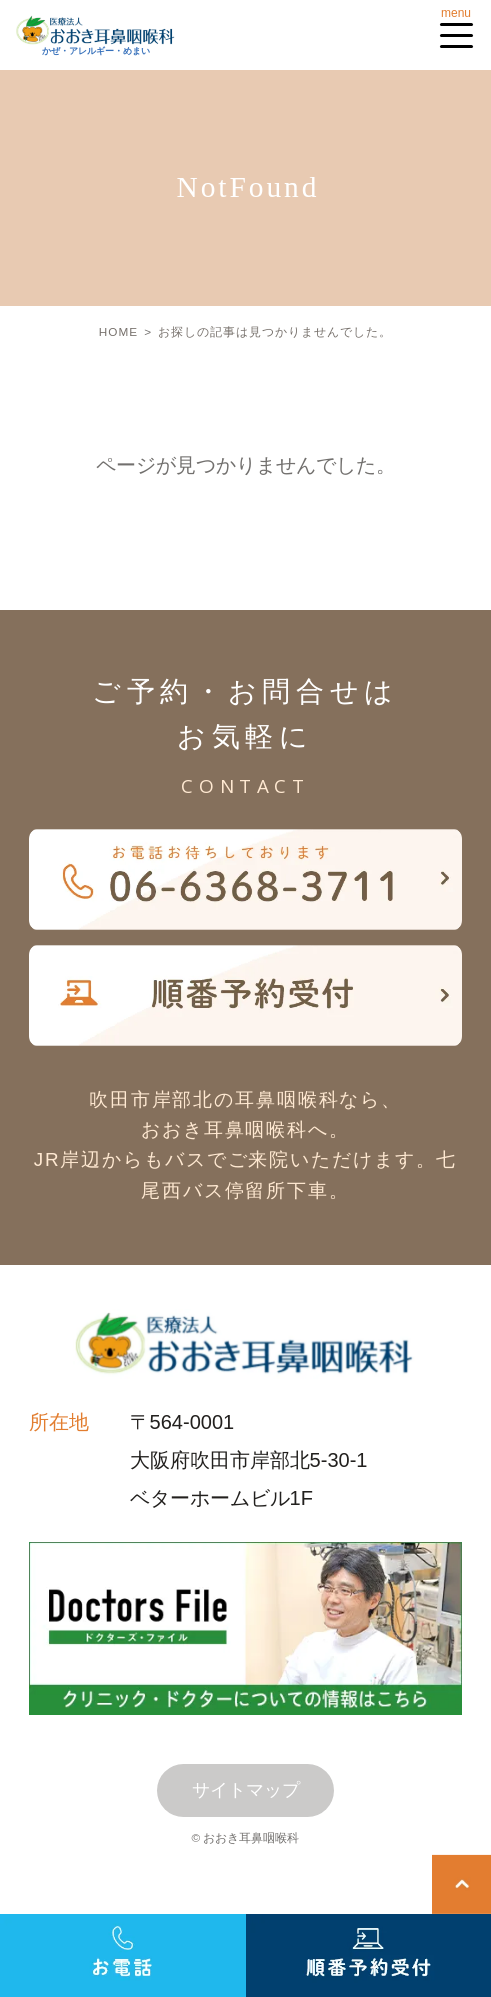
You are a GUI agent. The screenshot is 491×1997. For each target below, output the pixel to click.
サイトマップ (246, 1790)
